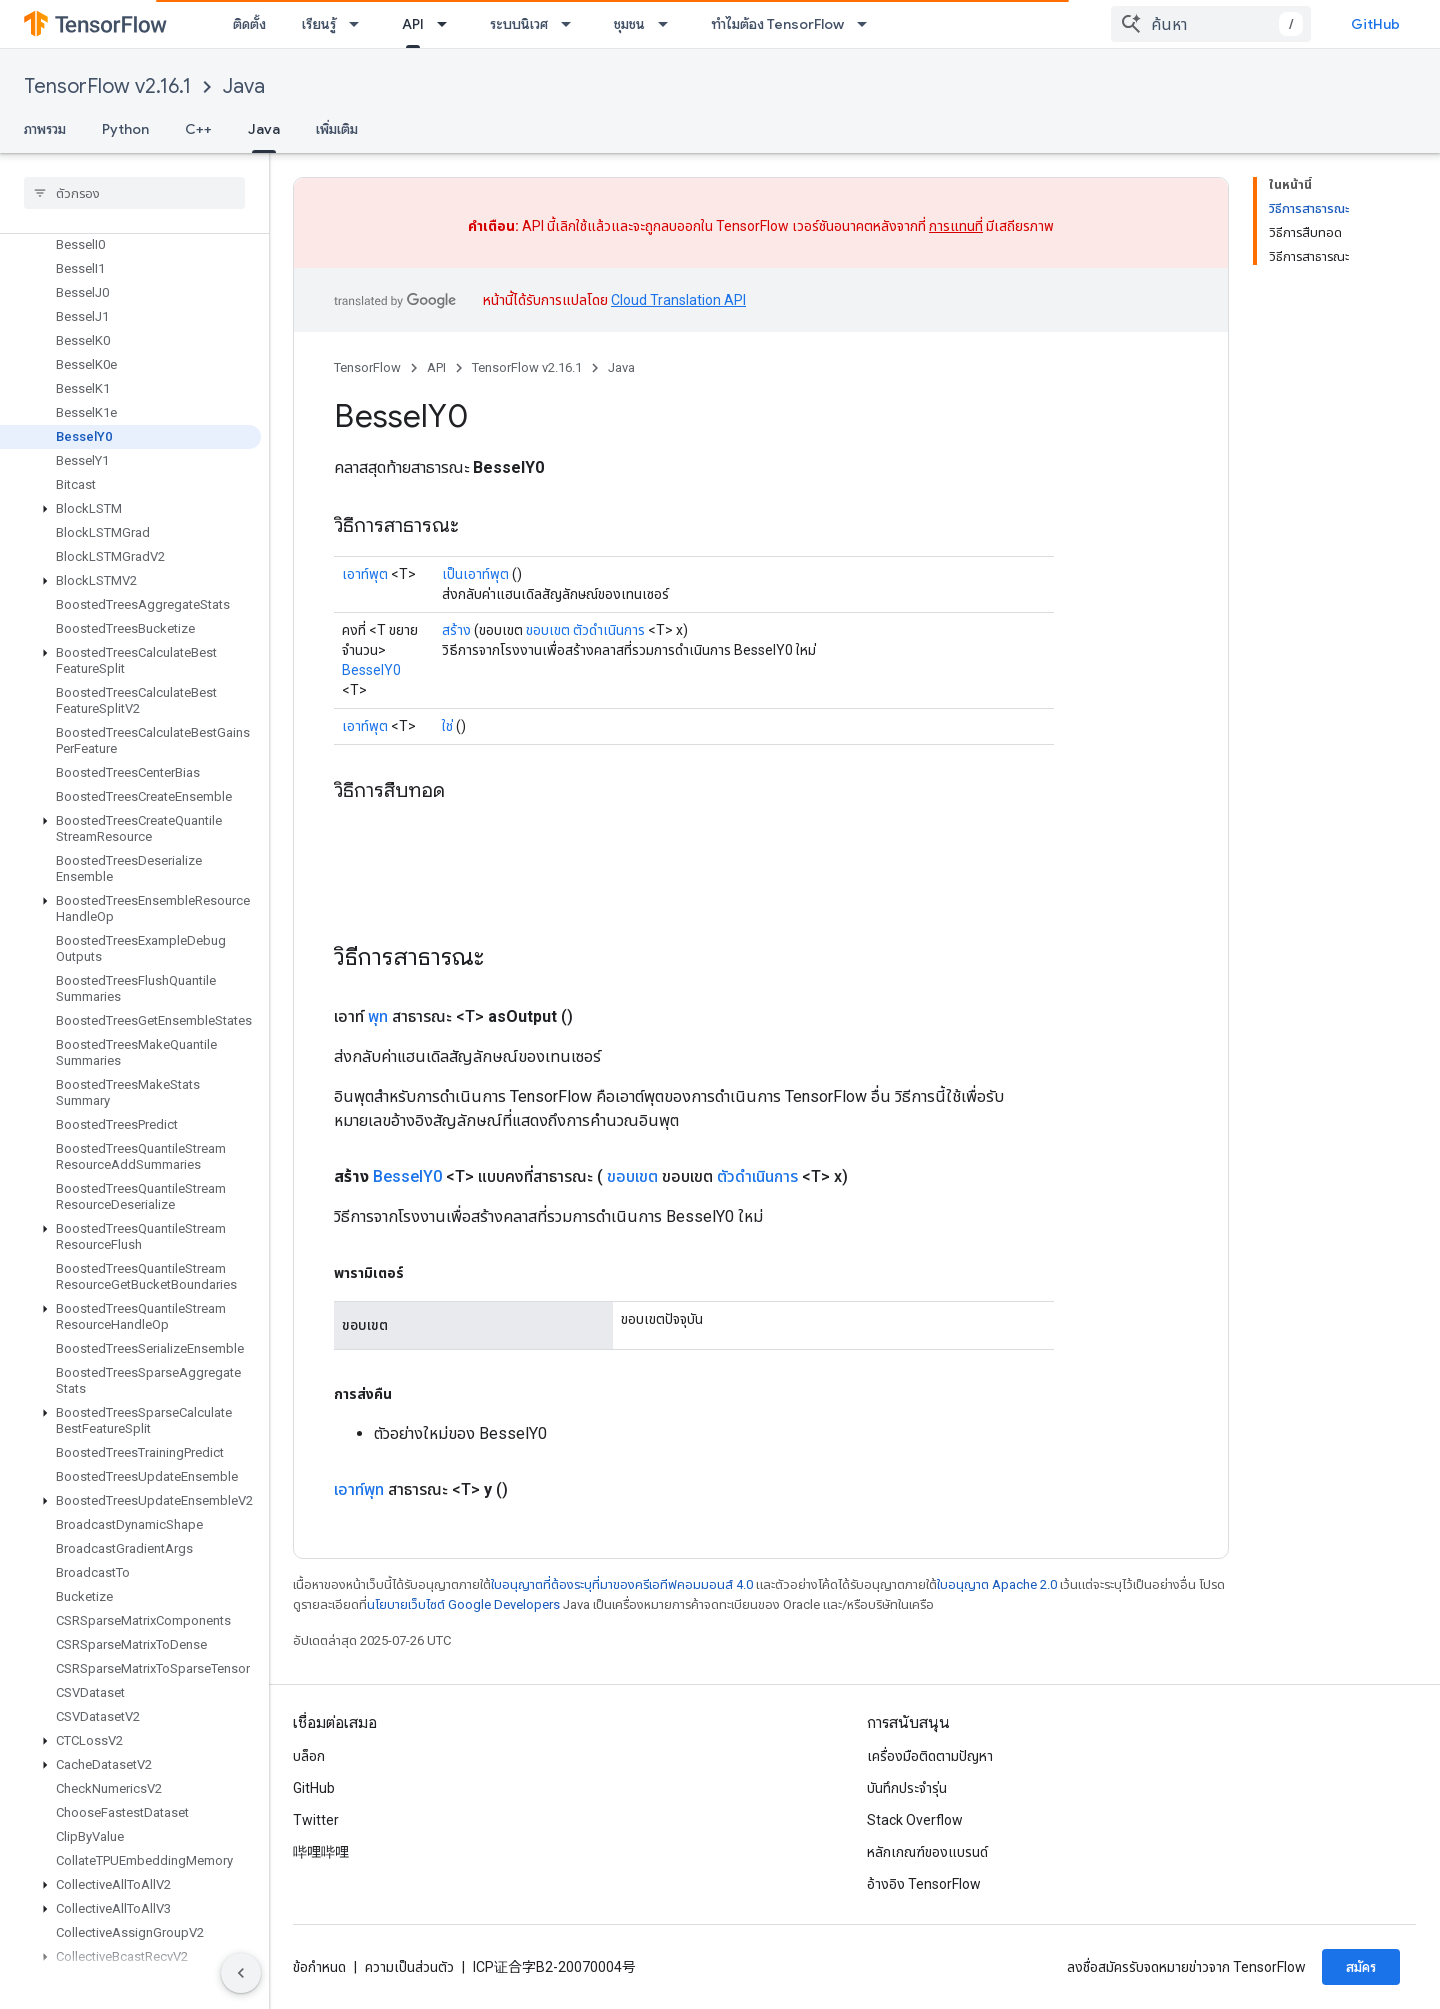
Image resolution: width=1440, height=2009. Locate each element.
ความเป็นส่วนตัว (409, 1967)
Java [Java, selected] (264, 129)
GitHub (1375, 24)
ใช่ (447, 726)
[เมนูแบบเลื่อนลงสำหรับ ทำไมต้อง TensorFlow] (868, 24)
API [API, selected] (413, 24)
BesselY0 (371, 670)
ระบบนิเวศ (519, 24)
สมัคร (1361, 1967)
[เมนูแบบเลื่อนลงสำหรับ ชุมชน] (669, 24)
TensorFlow (367, 367)
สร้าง (456, 630)
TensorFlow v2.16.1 (107, 86)
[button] (130, 509)
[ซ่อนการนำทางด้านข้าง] (241, 1973)
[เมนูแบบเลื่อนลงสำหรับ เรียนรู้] (360, 24)
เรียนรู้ (319, 24)
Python (125, 129)
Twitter (316, 1820)
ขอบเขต (548, 630)
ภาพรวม (45, 129)
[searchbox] (134, 193)
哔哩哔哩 (321, 1852)
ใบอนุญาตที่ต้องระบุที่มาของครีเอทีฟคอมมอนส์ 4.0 (622, 1584)
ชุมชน (629, 24)
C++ (198, 129)
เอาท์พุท (359, 1489)
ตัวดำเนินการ (609, 630)
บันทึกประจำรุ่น (907, 1788)
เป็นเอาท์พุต (475, 574)
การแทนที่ (956, 226)
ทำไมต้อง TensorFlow (777, 24)
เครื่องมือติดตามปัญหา (930, 1756)
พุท (378, 1016)
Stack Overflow (915, 1820)
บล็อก (309, 1756)
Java (244, 86)
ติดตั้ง (249, 24)
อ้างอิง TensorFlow (924, 1884)
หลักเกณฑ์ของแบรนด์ (927, 1852)
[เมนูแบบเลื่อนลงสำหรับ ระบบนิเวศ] (572, 24)
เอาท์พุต (365, 574)
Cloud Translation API (678, 300)
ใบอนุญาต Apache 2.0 (997, 1584)
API (436, 367)
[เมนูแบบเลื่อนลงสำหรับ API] (448, 24)
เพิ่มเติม (337, 129)
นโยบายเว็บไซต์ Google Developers (463, 1604)
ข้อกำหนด (319, 1967)
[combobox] (1211, 24)
